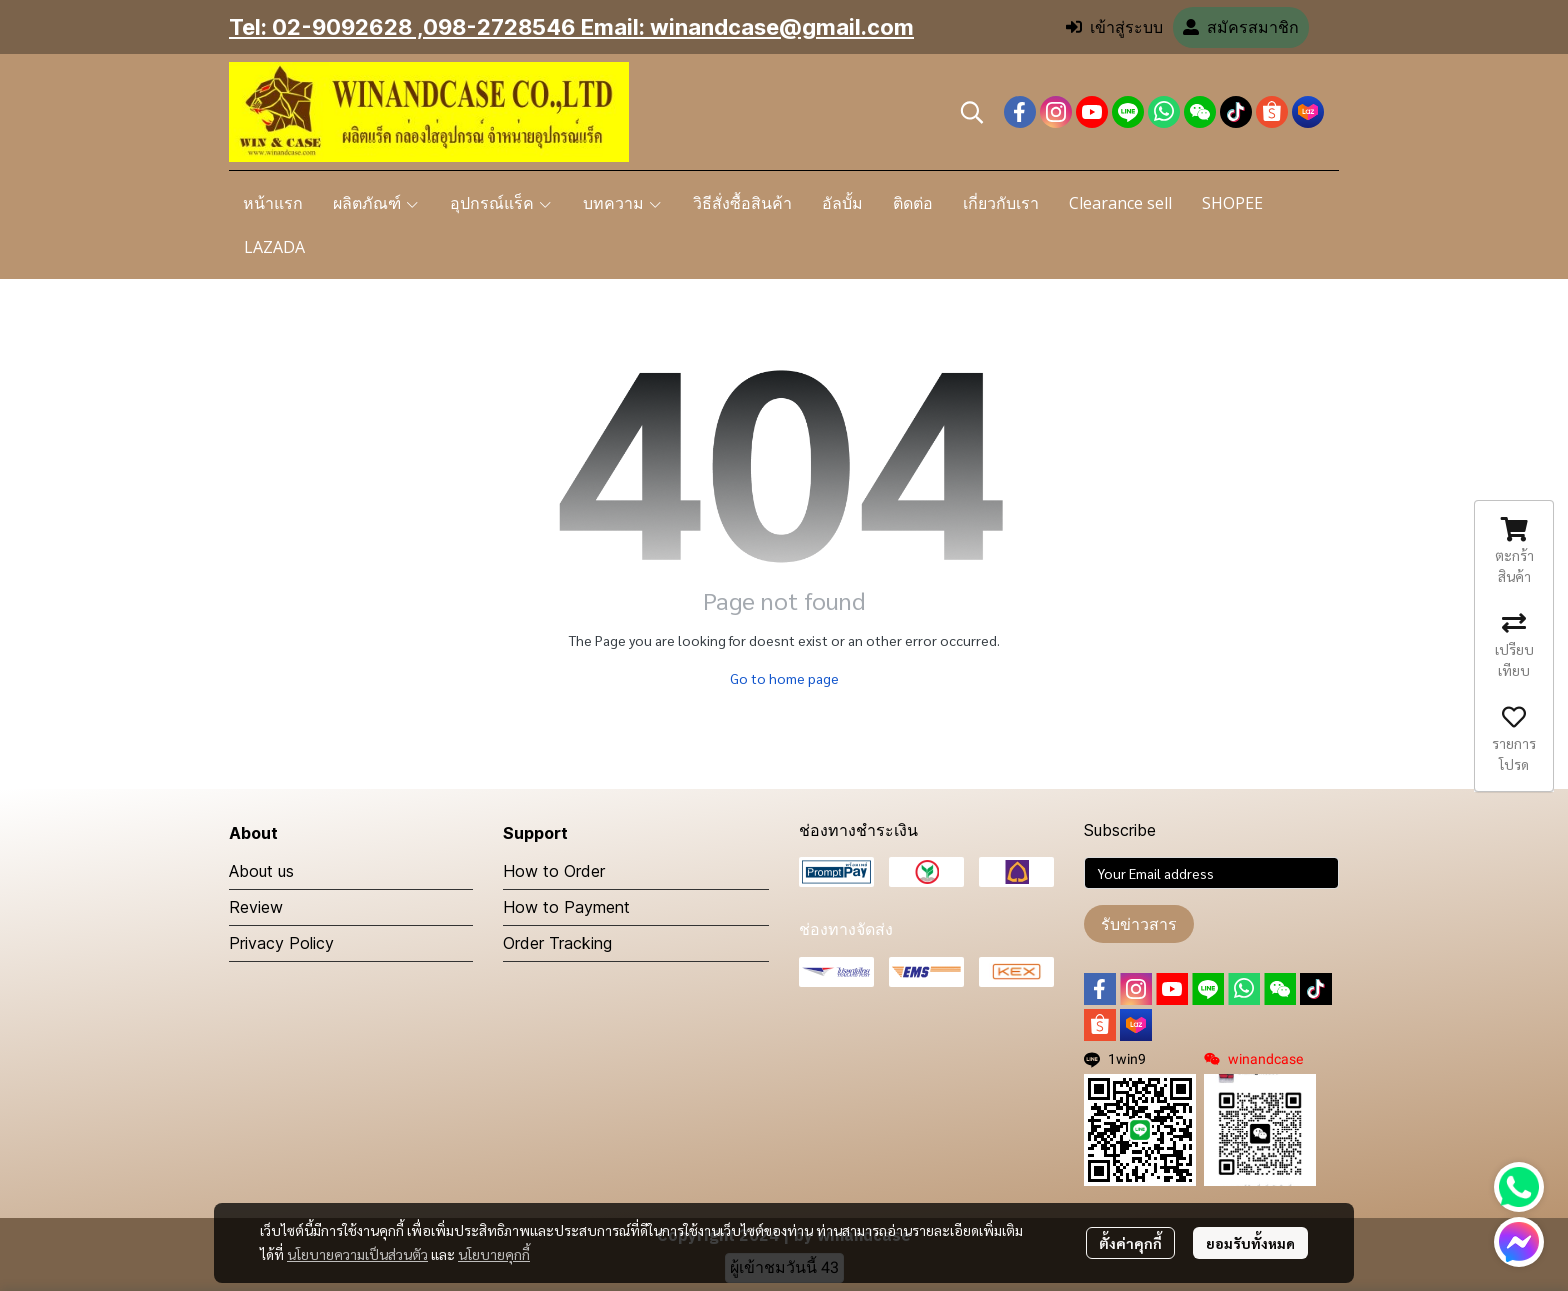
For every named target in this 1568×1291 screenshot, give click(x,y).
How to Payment (566, 907)
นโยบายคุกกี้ (494, 1254)
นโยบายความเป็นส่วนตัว (357, 1254)
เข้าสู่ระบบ (1114, 27)
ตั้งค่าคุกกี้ (1130, 1243)
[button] (972, 112)
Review (256, 907)
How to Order (554, 871)
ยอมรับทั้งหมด (1250, 1243)
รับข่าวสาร (1139, 924)
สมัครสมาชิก (1241, 27)
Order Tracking (557, 943)
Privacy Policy (281, 943)
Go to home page (784, 678)
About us (261, 871)
